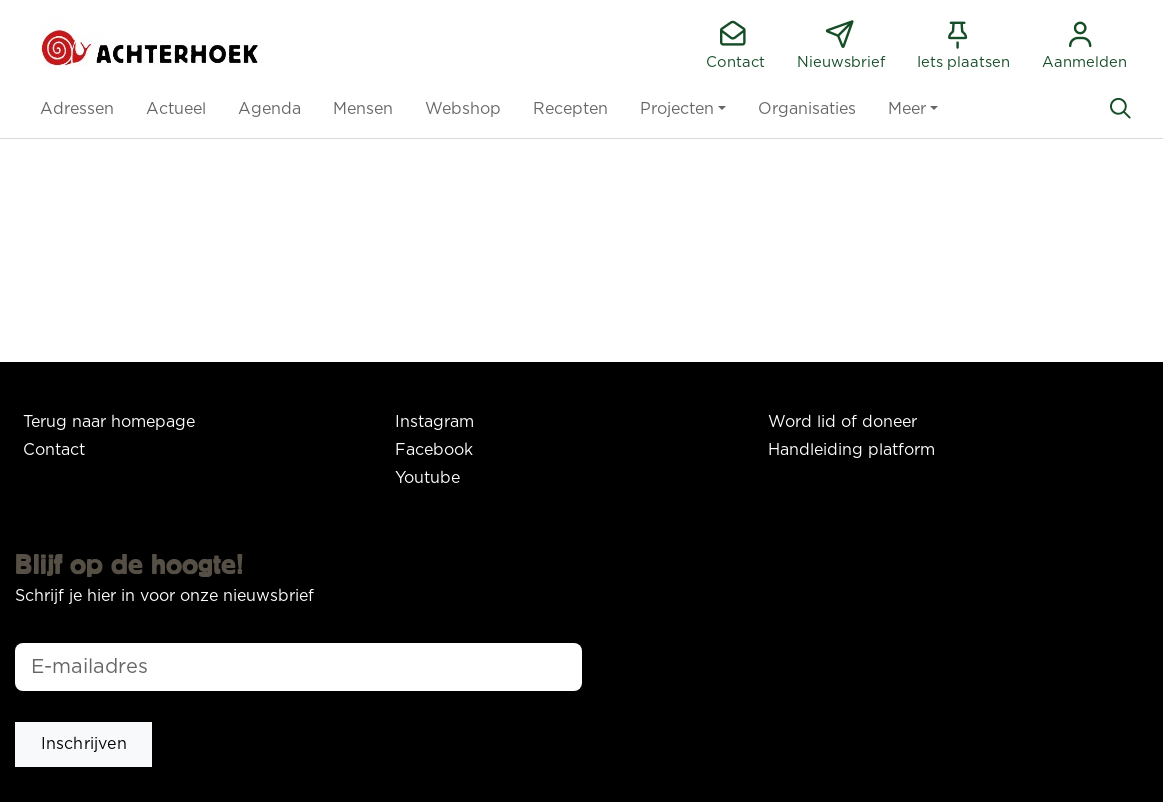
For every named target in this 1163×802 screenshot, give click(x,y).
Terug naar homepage (109, 422)
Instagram (434, 422)
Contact (54, 450)
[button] (77, 109)
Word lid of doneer (842, 422)
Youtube (427, 478)
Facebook (434, 450)
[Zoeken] (1120, 109)
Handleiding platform (851, 450)
